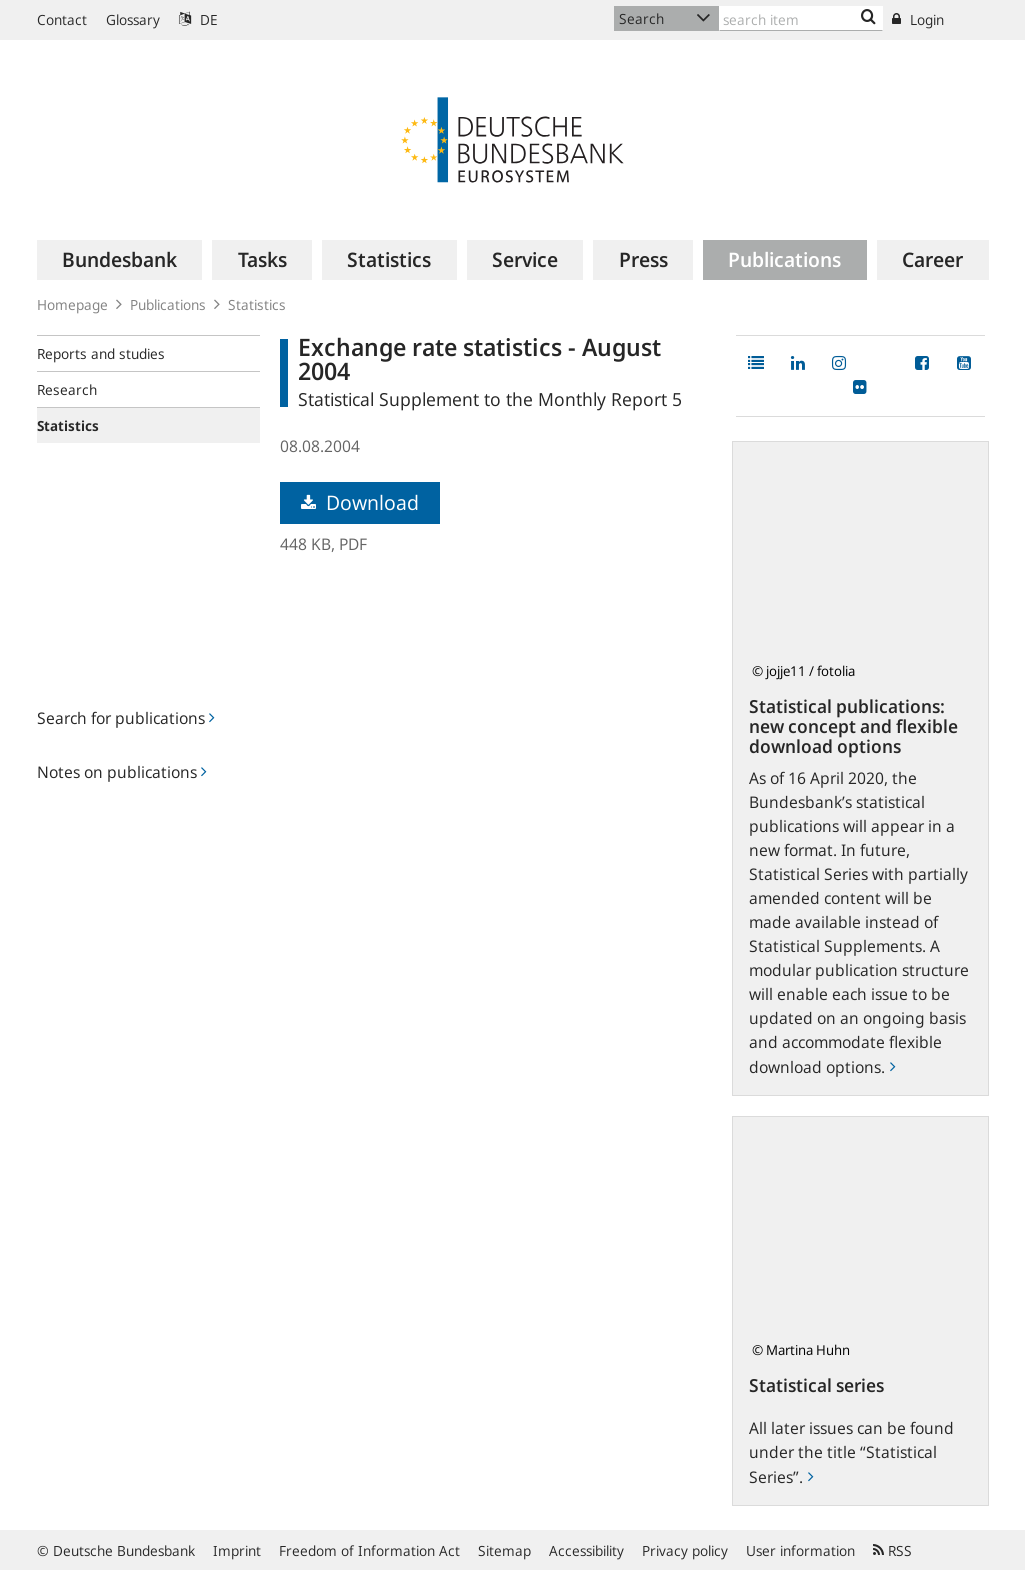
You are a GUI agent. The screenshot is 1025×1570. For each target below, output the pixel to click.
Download (360, 502)
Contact (62, 19)
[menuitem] (120, 260)
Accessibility (586, 1550)
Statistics (257, 304)
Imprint (237, 1550)
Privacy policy (685, 1550)
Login (918, 19)
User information (800, 1550)
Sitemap (504, 1550)
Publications (168, 304)
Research (67, 389)
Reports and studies (101, 353)
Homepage (72, 304)
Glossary (133, 19)
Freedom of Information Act (369, 1550)
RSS (892, 1550)
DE (198, 19)
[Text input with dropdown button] (801, 18)
